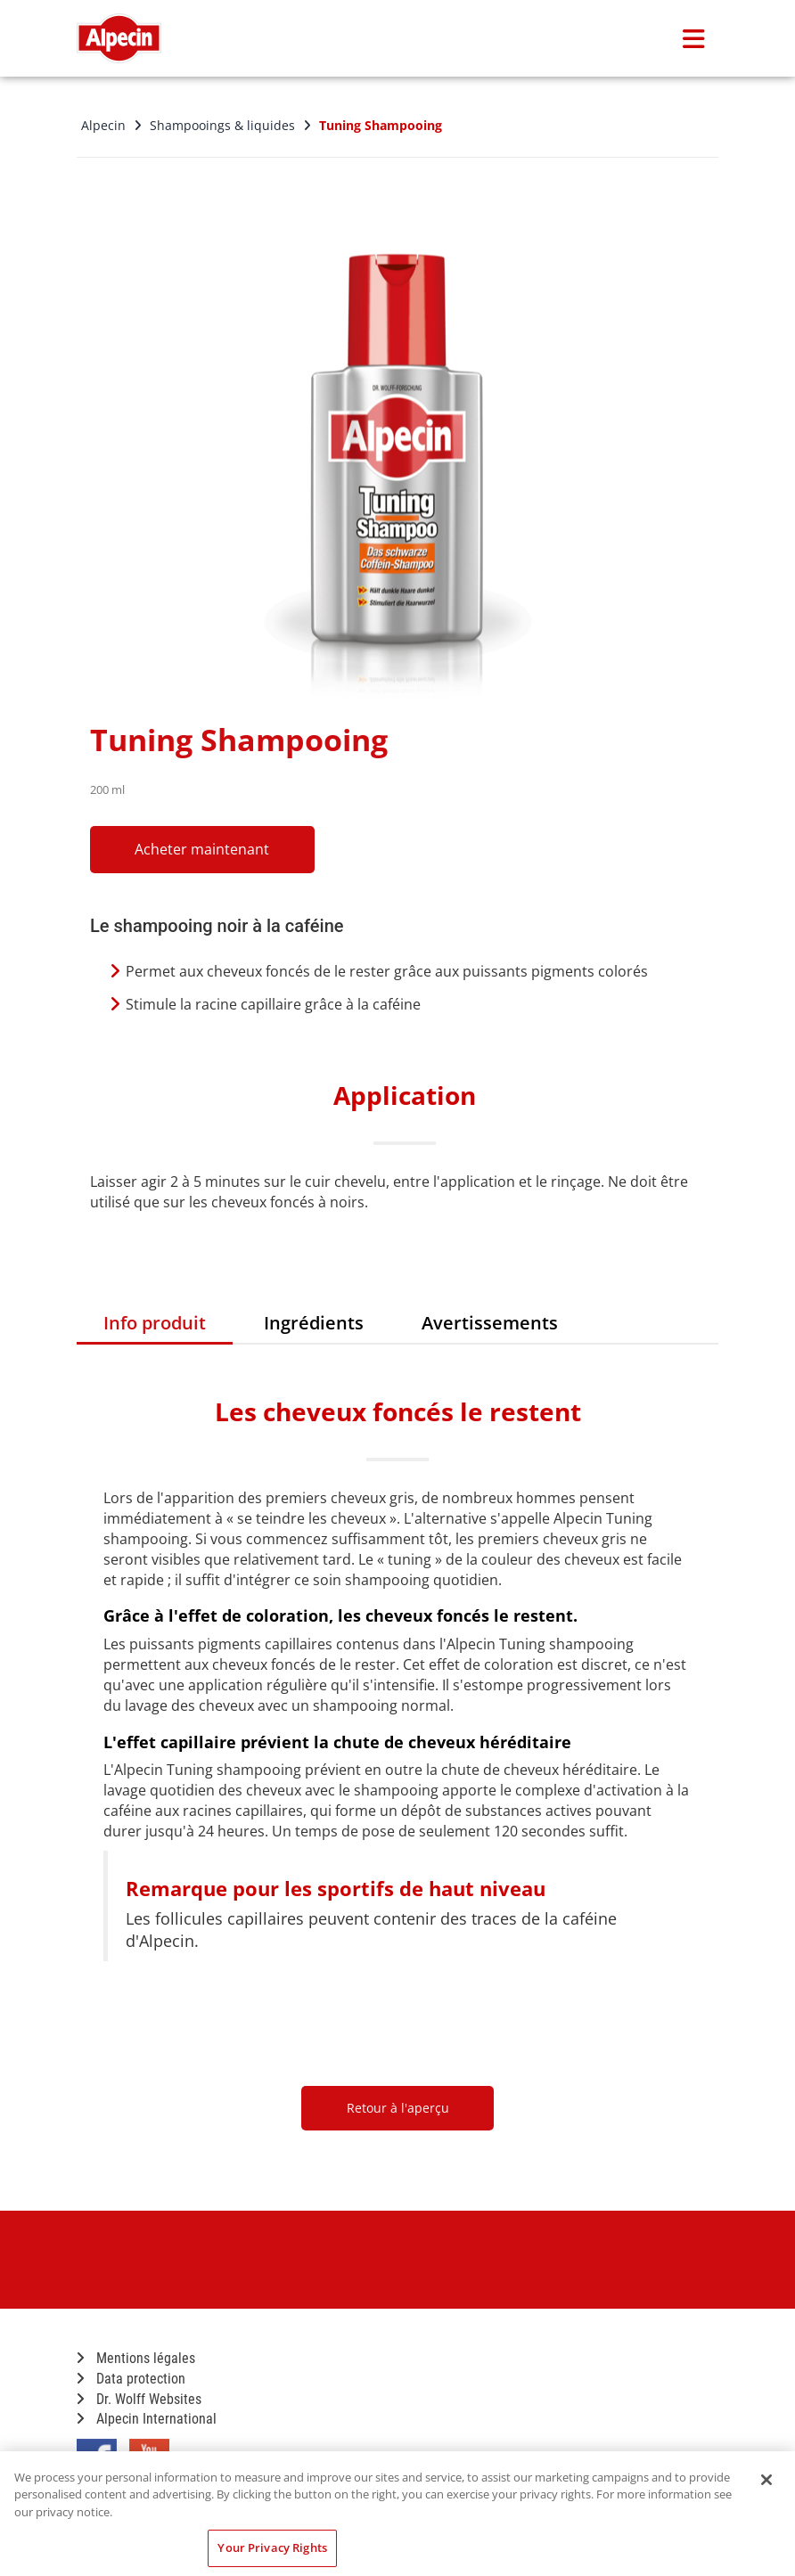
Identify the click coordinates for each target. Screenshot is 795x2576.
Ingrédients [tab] (314, 1323)
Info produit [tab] (154, 1323)
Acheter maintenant (210, 849)
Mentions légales (136, 2358)
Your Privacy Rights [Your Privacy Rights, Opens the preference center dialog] (271, 2547)
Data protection (131, 2378)
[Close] (766, 2479)
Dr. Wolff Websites (139, 2399)
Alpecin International (147, 2418)
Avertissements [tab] (490, 1323)
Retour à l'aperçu (398, 2107)
